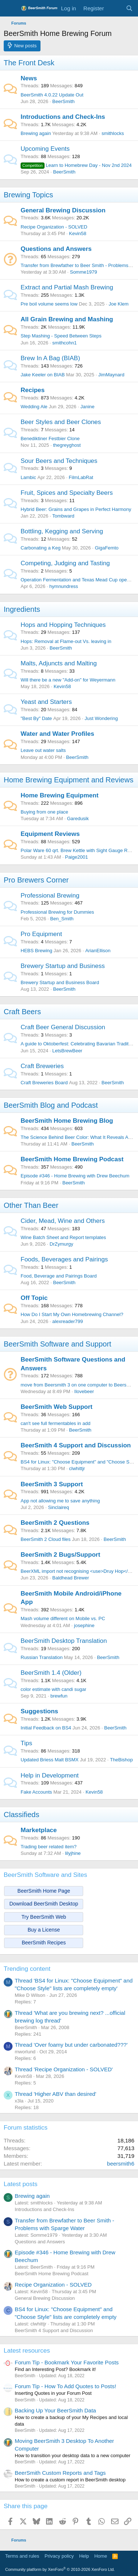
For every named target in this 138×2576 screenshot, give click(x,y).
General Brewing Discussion (63, 210)
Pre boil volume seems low (49, 304)
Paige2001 (76, 857)
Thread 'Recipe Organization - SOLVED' (64, 2069)
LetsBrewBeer (67, 1050)
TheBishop (121, 1759)
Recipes (33, 390)
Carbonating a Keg (40, 548)
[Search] (129, 8)
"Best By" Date (36, 718)
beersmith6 (120, 2163)
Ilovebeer (84, 1391)
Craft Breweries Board (44, 1082)
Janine (87, 406)
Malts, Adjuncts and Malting (59, 663)
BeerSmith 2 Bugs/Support (60, 1554)
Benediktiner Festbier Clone (50, 438)
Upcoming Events (45, 148)
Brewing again (36, 133)
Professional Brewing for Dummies (57, 912)
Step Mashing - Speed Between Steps (61, 336)
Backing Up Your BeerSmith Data (55, 2410)
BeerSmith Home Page (43, 1891)
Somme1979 (83, 272)
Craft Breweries (42, 1066)
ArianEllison (98, 950)
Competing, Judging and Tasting (65, 563)
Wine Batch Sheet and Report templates (63, 1237)
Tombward (63, 516)
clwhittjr (77, 1468)
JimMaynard (111, 374)
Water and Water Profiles (57, 733)
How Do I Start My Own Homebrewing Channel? (72, 1314)
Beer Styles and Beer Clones (61, 422)
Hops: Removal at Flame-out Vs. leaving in (66, 641)
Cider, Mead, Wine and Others (63, 1220)
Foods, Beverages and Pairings (64, 1259)
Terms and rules (22, 2556)
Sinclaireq (58, 1507)
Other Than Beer (31, 1205)
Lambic (28, 477)
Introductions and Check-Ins (63, 116)
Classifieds (21, 1814)
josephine (84, 1625)
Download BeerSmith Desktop (44, 1904)
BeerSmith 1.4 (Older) (51, 1672)
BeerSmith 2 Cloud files (46, 1539)
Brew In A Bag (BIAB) (50, 358)
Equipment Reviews (50, 833)
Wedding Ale (34, 406)
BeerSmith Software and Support (57, 1344)
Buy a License (44, 1930)
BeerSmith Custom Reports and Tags (60, 2473)
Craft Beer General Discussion (63, 1027)
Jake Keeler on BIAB (43, 374)
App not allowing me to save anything (60, 1500)
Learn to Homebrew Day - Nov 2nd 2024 (76, 165)
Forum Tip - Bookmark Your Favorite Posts (67, 2362)
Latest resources (27, 2350)
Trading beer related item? (49, 1846)
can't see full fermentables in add (56, 1423)
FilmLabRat (81, 477)
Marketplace (39, 1830)
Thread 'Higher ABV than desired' (55, 2094)
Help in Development (50, 1775)
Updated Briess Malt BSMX (50, 1759)
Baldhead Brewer (70, 1578)
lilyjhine (73, 1853)
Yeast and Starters (46, 701)
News (29, 78)
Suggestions (39, 1711)
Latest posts (21, 2184)
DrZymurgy (61, 1244)
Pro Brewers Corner (36, 880)
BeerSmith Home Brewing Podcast (72, 1159)
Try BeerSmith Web (43, 1917)
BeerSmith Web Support (56, 1406)
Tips (26, 1743)
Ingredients (22, 609)
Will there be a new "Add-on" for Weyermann (68, 680)
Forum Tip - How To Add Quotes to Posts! (65, 2386)
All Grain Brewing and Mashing (67, 319)
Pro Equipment (41, 934)
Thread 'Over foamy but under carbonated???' (71, 2045)
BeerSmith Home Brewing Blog (67, 1120)
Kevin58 (77, 233)
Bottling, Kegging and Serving (62, 531)
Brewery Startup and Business (63, 965)
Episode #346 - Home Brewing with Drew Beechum (75, 1176)
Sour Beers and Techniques (59, 460)
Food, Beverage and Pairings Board (59, 1276)
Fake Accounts (36, 1792)
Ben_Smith (62, 918)
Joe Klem (118, 304)
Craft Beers (22, 1012)
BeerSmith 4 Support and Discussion (76, 1445)
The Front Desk (29, 63)
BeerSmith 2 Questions (55, 1522)
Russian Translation (42, 1657)
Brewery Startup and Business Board (60, 982)
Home (100, 2556)
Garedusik (78, 818)
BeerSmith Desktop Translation (64, 1640)
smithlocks (113, 133)
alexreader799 (67, 1321)
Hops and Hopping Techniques (63, 624)
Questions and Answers (56, 248)
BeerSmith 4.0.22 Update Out (52, 95)
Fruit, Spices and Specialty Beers (67, 492)
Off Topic (34, 1297)
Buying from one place (44, 812)
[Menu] (10, 8)
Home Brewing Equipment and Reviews (68, 780)
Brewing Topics (28, 195)
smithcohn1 (64, 343)
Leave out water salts (43, 750)
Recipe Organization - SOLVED (54, 227)
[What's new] (114, 8)
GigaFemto (106, 548)
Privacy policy (59, 2556)
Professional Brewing (50, 895)
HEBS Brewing (36, 950)
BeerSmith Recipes (44, 1942)
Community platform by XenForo (60, 2569)
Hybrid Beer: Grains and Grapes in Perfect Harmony (76, 509)
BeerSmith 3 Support (52, 1484)
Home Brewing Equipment (60, 795)
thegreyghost (67, 445)
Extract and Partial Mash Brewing (67, 287)
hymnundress (63, 586)
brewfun (58, 1696)
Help (84, 2556)
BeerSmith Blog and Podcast (51, 1105)
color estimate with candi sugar (53, 1689)
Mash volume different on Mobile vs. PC (63, 1618)
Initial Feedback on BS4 (46, 1728)
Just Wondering (101, 718)
